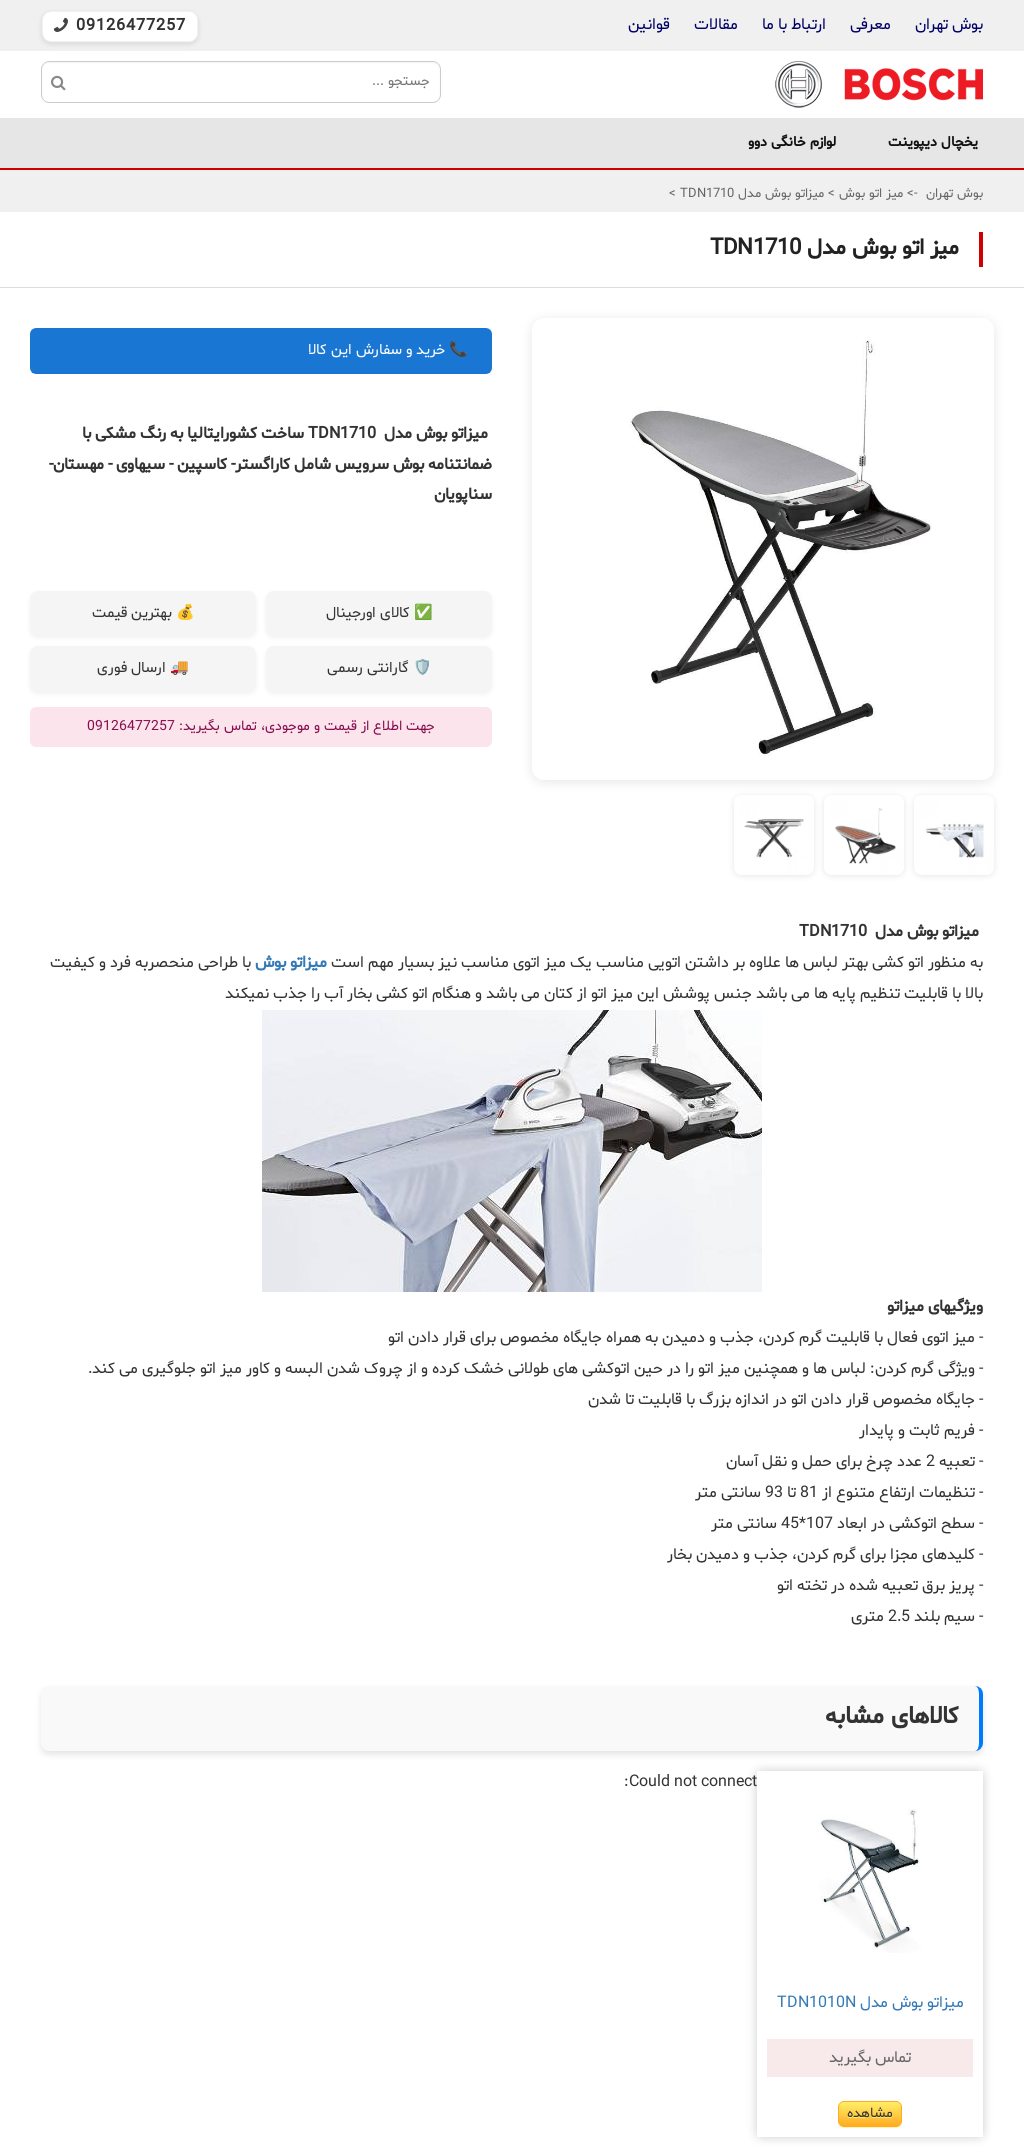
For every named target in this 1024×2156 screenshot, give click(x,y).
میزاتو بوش (293, 963)
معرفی (870, 25)
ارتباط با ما (792, 25)
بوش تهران (949, 25)
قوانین (649, 25)
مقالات (716, 25)
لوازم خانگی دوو (792, 142)
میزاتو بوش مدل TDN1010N (870, 2003)
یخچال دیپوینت (933, 142)
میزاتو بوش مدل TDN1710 (750, 194)
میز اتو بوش (869, 194)
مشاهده (870, 2113)
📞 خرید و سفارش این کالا (388, 350)
